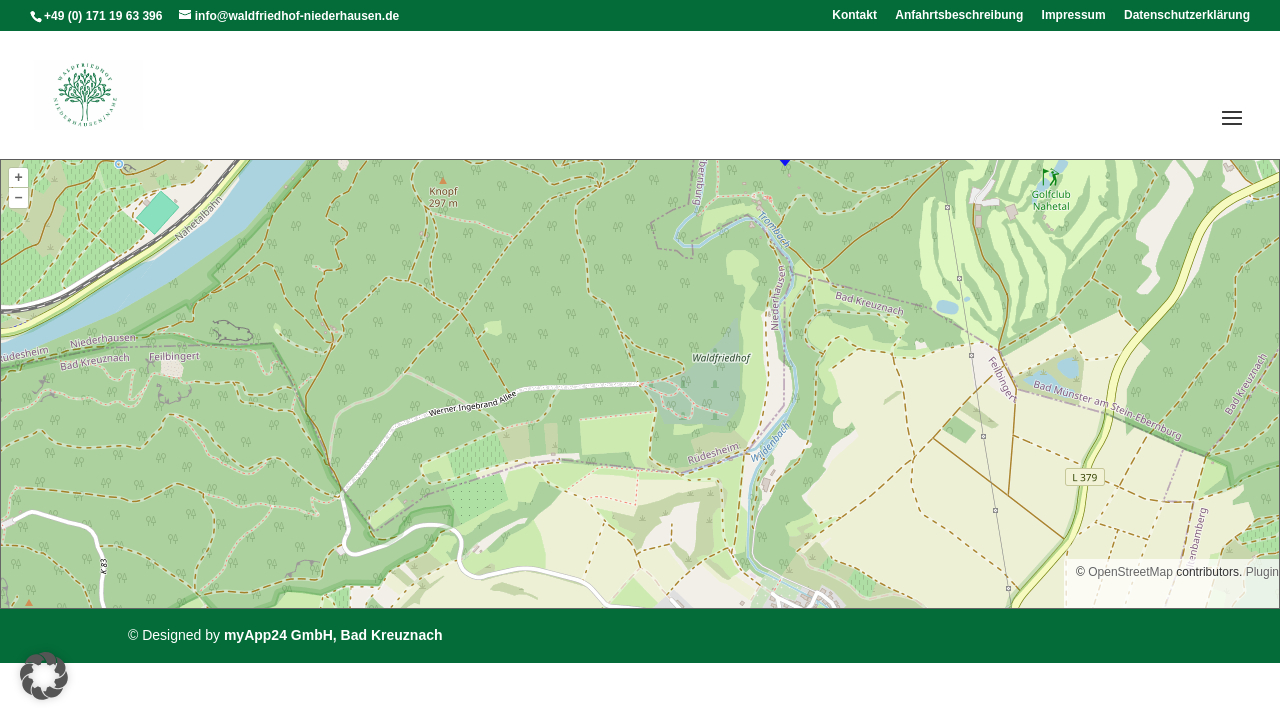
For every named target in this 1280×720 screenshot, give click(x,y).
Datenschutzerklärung (1187, 15)
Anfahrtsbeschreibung (959, 15)
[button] (44, 676)
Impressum (1074, 15)
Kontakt (854, 15)
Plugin (1260, 572)
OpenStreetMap (1130, 572)
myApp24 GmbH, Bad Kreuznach (333, 635)
